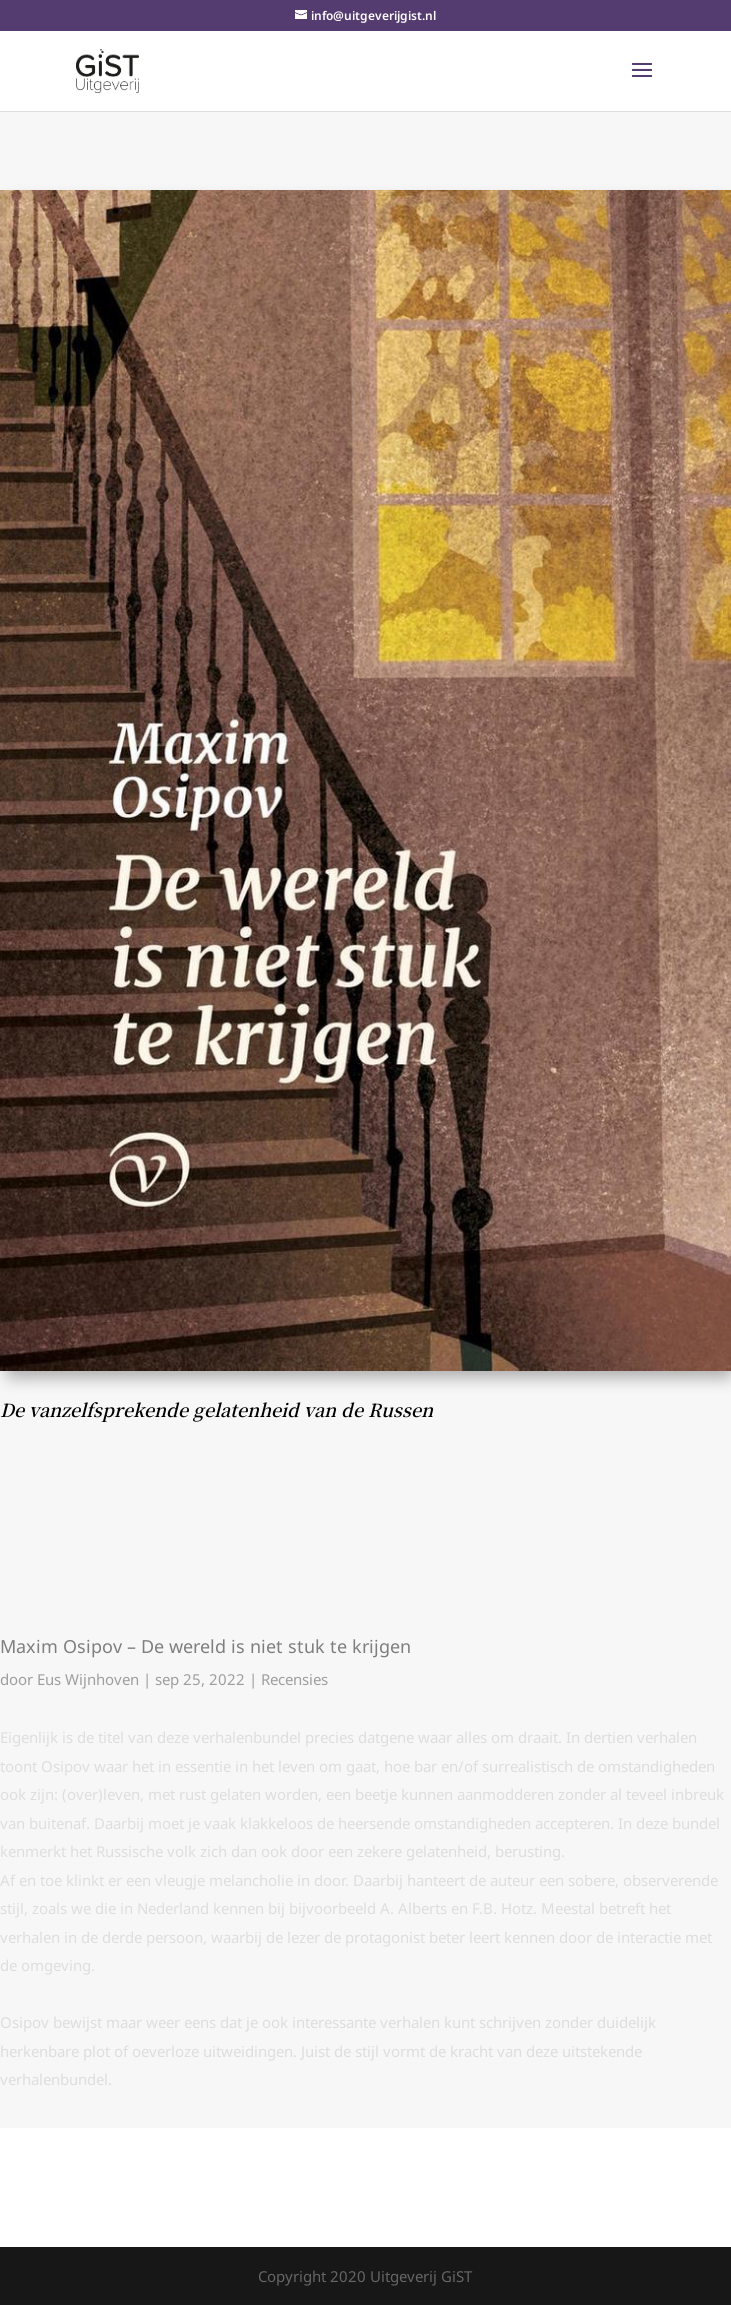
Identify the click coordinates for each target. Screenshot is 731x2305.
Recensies (294, 1679)
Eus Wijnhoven (88, 1679)
